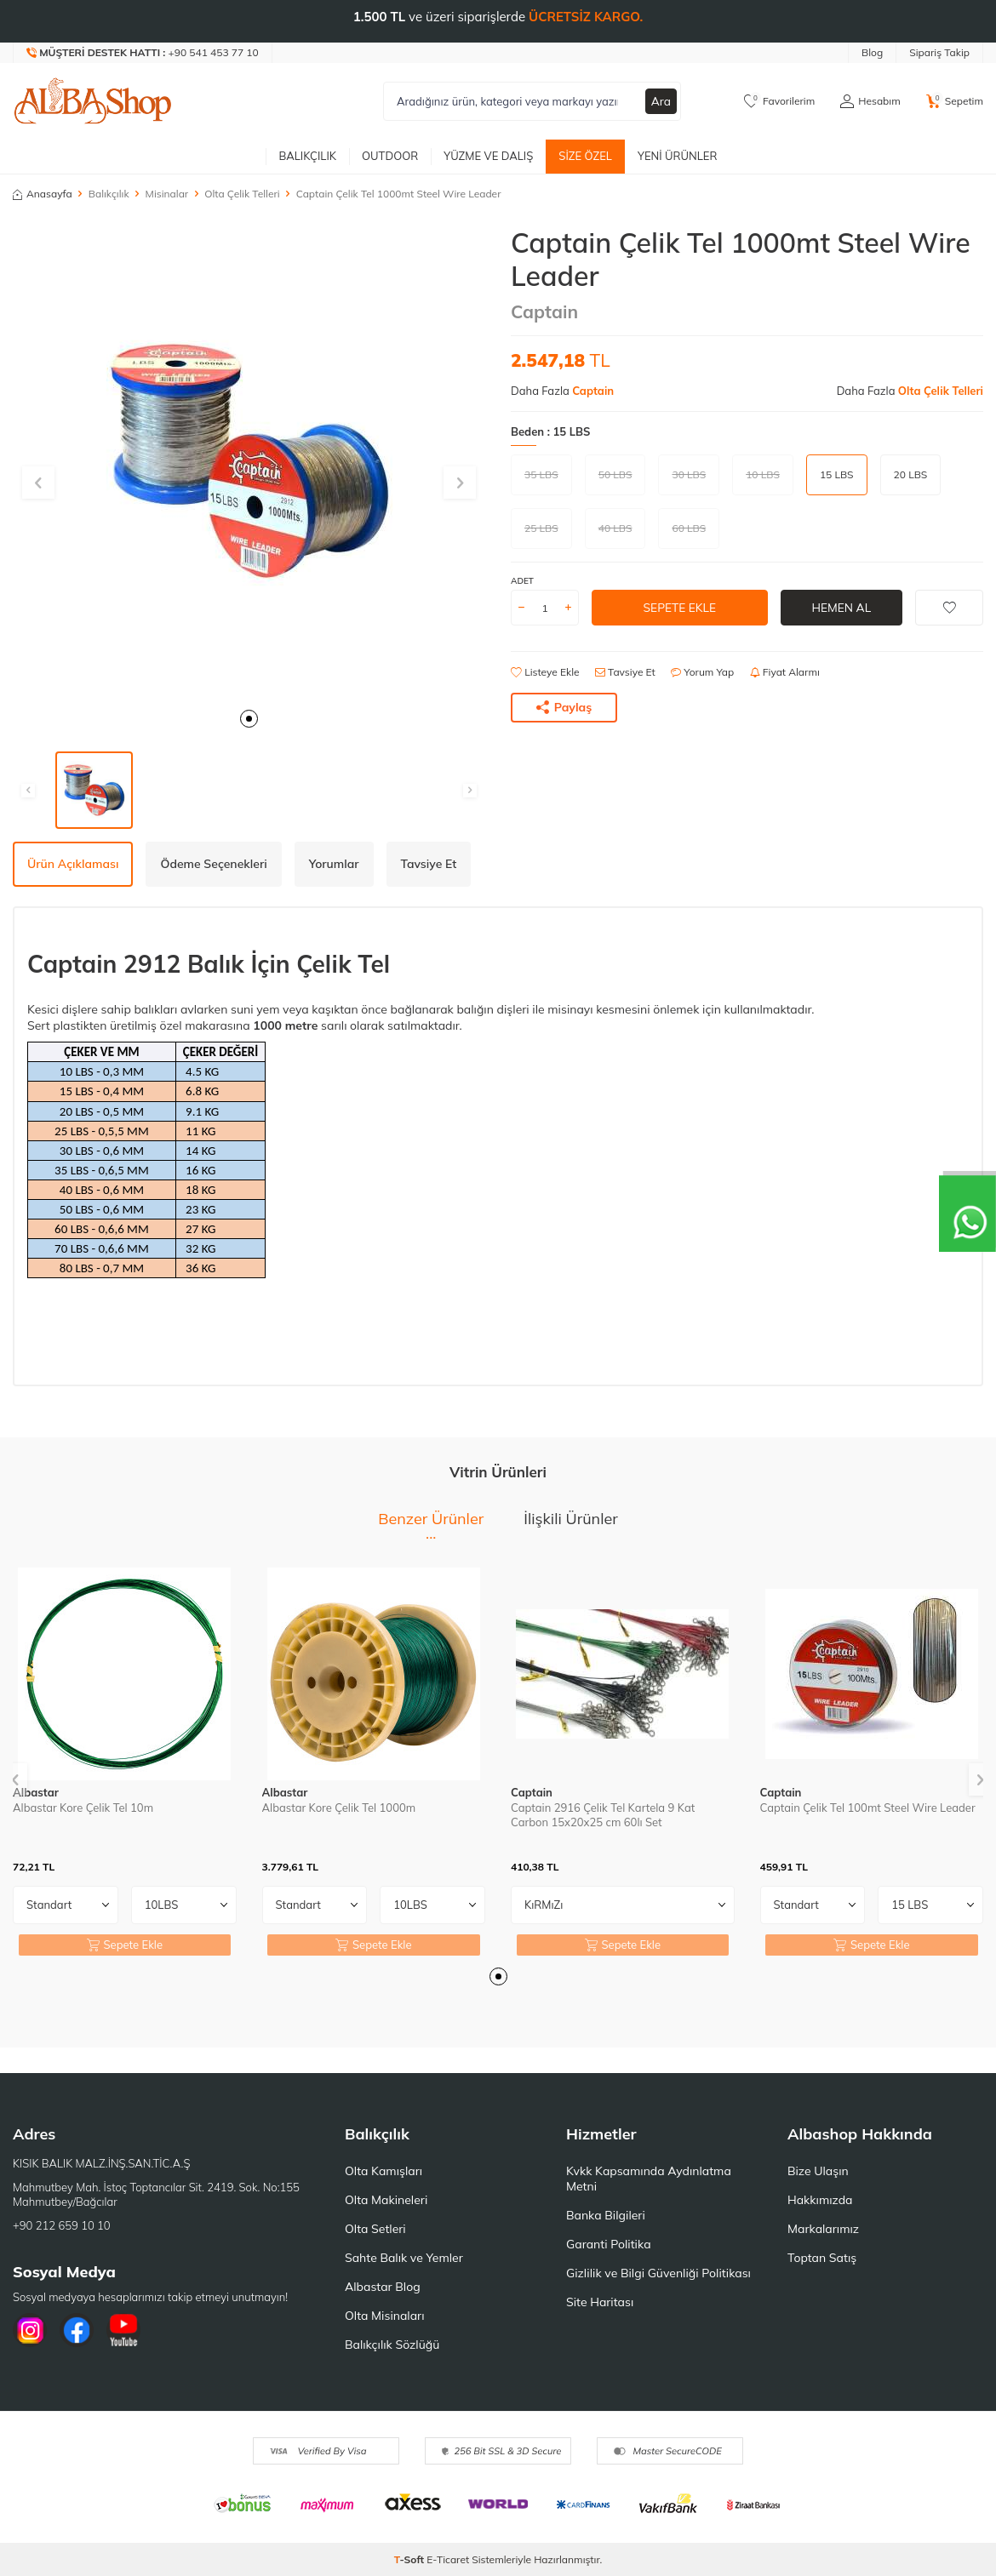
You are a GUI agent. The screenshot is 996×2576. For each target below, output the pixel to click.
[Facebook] (77, 2330)
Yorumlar (334, 863)
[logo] (93, 101)
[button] (249, 719)
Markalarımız (823, 2228)
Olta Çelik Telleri (241, 193)
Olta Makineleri (386, 2200)
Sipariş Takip (939, 52)
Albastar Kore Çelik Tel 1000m (339, 1807)
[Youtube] (123, 2330)
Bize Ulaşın (818, 2171)
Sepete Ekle (680, 607)
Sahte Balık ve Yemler (404, 2257)
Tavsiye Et (625, 671)
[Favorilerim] (779, 101)
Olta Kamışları (383, 2171)
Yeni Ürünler (678, 156)
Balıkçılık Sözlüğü (392, 2344)
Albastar (36, 1792)
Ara (660, 101)
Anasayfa (42, 193)
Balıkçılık (307, 156)
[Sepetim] (954, 101)
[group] (249, 462)
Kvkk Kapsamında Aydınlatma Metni (648, 2178)
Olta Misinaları (384, 2315)
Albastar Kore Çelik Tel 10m (83, 1807)
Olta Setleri (375, 2228)
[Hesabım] (870, 101)
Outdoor (390, 156)
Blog (872, 52)
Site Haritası (599, 2302)
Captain (544, 311)
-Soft (410, 2559)
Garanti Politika (608, 2244)
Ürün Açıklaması (72, 863)
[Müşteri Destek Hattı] (143, 53)
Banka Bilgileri (605, 2215)
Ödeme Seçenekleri (213, 863)
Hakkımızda (819, 2200)
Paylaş (564, 707)
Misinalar (167, 193)
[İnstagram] (30, 2330)
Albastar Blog (383, 2286)
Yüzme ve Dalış (488, 156)
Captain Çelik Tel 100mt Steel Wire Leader (868, 1807)
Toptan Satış (821, 2257)
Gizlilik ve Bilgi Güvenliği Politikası (658, 2273)
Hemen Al (841, 607)
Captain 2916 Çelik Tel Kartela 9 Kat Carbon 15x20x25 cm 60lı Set (603, 1815)
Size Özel (585, 156)
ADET (522, 580)
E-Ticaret (447, 2559)
